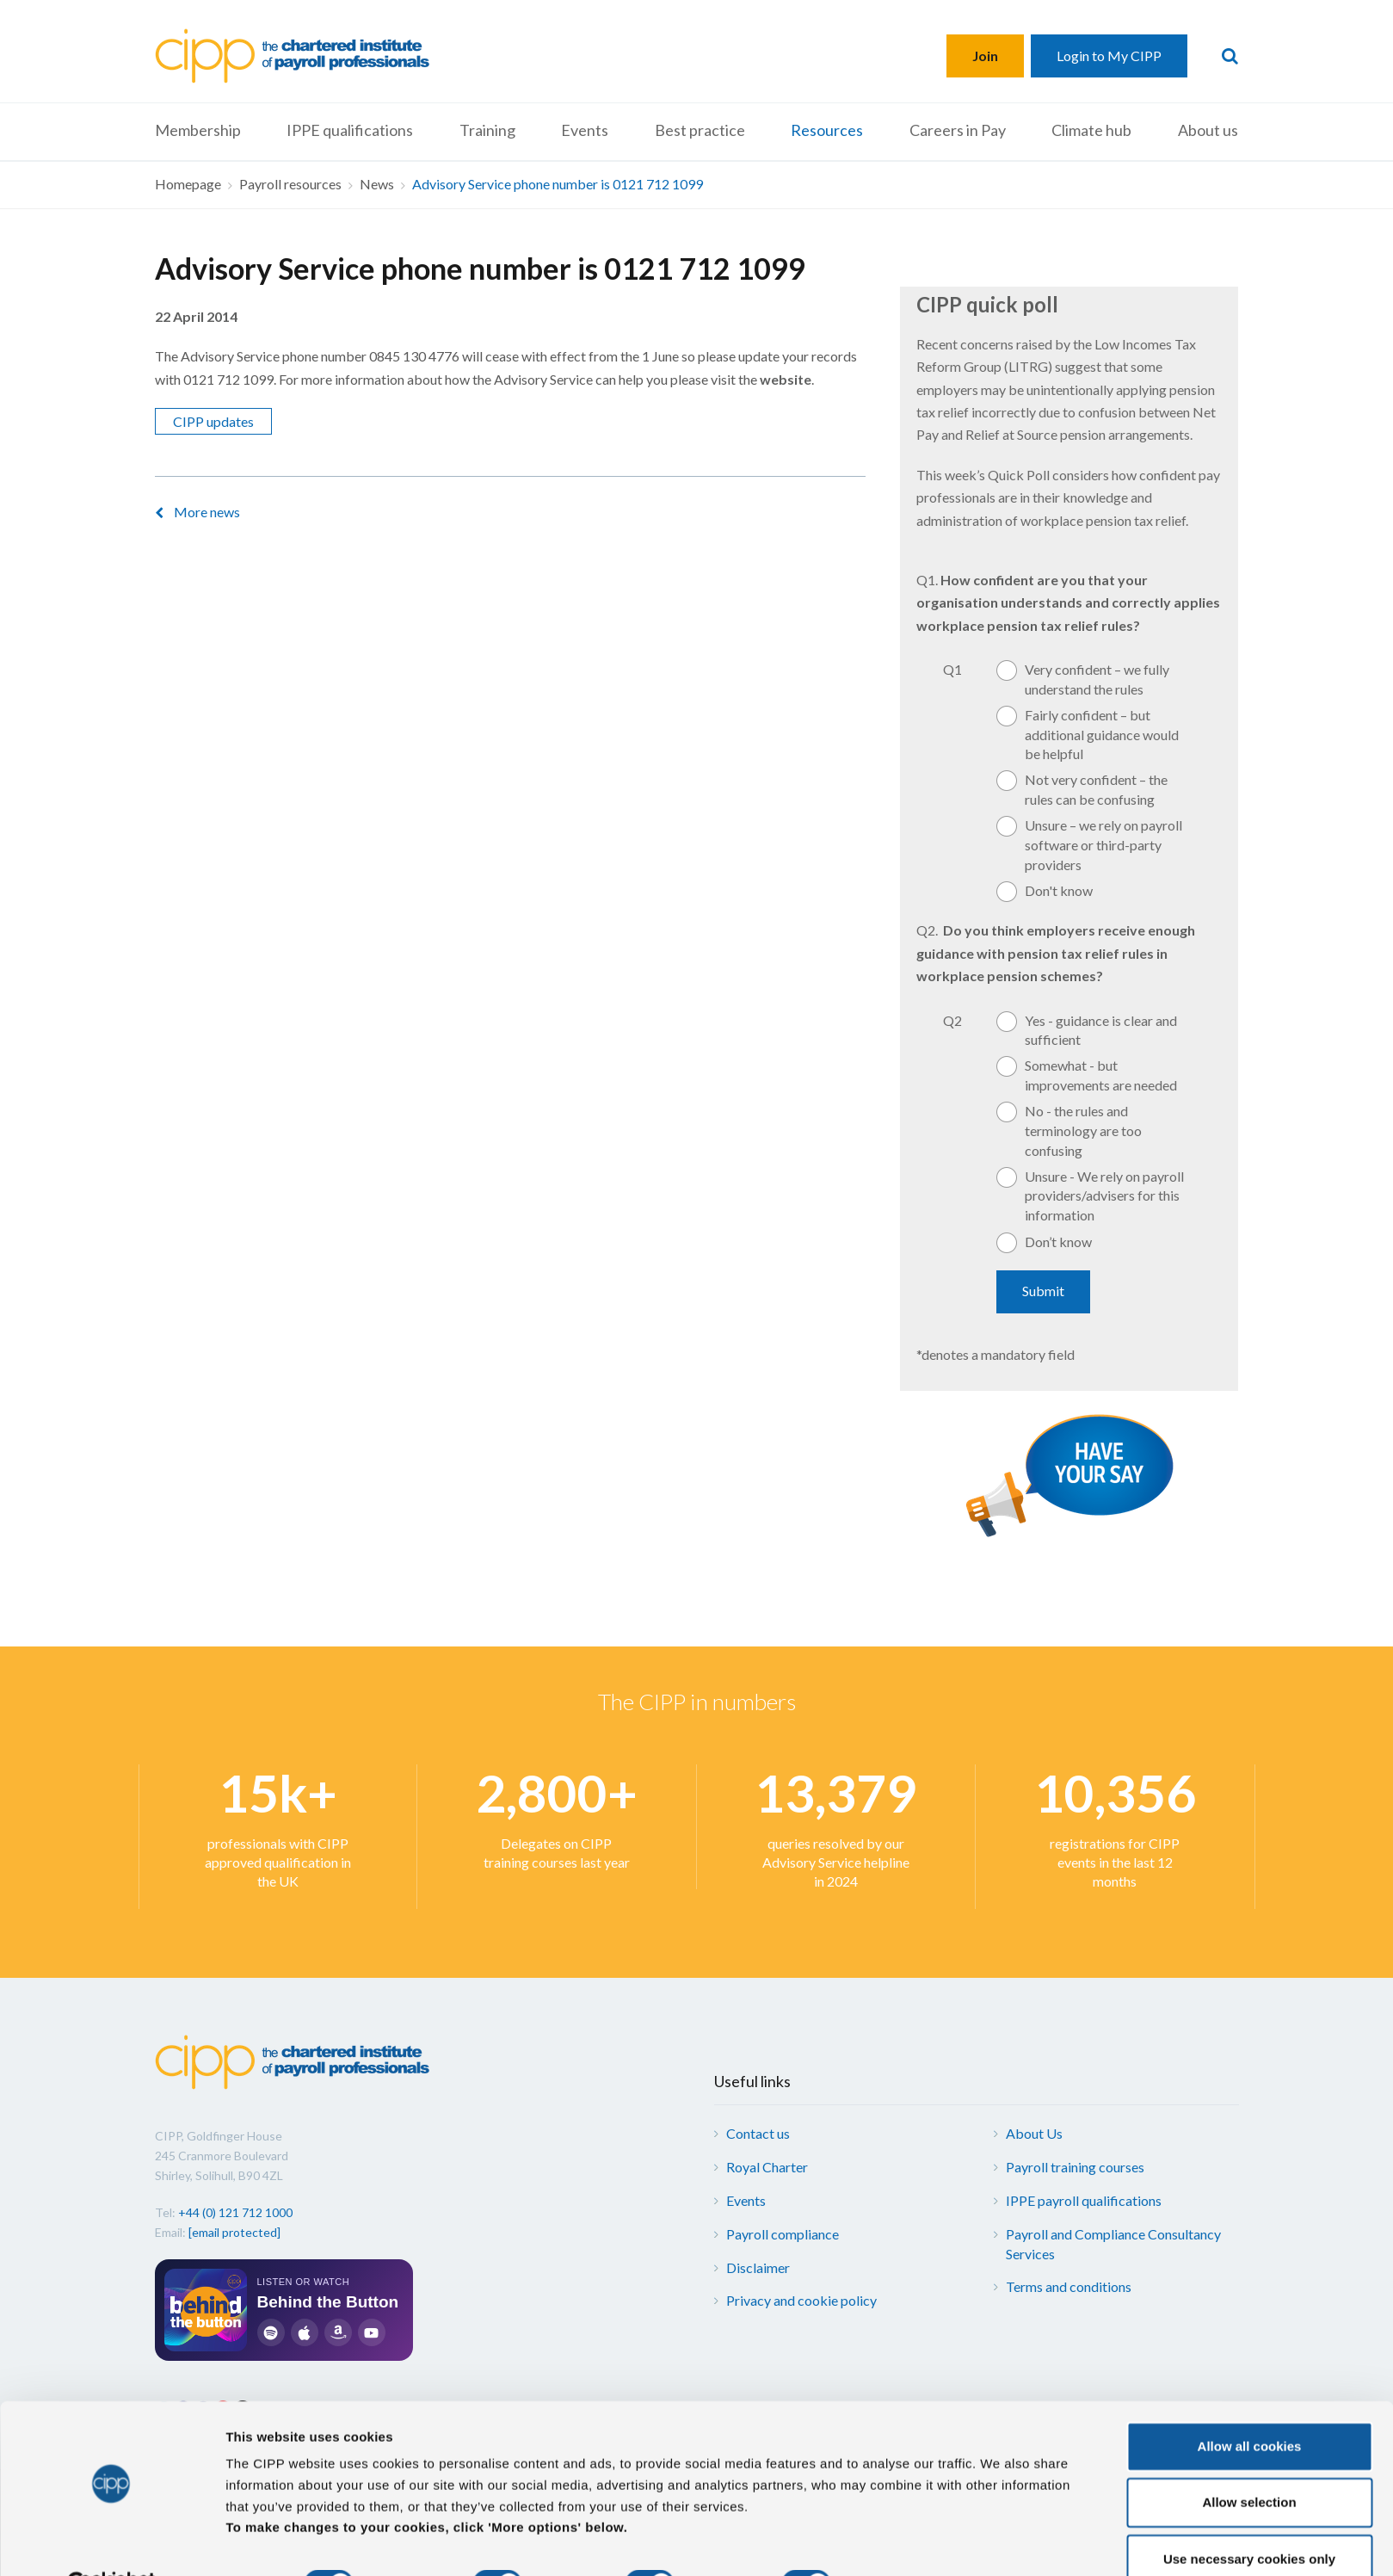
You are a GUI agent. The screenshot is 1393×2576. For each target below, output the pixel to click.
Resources (827, 129)
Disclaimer (758, 2267)
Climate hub (1091, 129)
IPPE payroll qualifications (1084, 2200)
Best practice (700, 129)
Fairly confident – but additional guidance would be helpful (1102, 735)
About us (1208, 129)
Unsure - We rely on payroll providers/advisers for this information (1104, 1196)
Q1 (952, 669)
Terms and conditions (1068, 2286)
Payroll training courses (1075, 2167)
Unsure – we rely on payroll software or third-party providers (1103, 845)
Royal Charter (767, 2167)
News (377, 184)
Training (487, 129)
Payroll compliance (782, 2234)
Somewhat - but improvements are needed (1101, 1075)
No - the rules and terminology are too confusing (1083, 1130)
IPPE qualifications (350, 129)
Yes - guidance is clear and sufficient (1101, 1030)
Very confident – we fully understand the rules (1097, 679)
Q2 (952, 1020)
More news (207, 511)
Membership (198, 129)
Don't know (1059, 890)
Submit (1043, 1290)
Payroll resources (290, 184)
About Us (1034, 2133)
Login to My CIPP (1109, 55)
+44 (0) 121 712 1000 (235, 2212)
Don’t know (1058, 1241)
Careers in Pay (957, 129)
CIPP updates (213, 421)
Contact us (758, 2133)
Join (985, 55)
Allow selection (1249, 2461)
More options (904, 2542)
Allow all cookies (1250, 2404)
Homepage (188, 184)
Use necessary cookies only (1249, 2517)
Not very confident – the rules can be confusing (1096, 789)
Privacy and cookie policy (801, 2300)
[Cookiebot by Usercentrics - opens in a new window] (111, 2542)
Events (584, 129)
